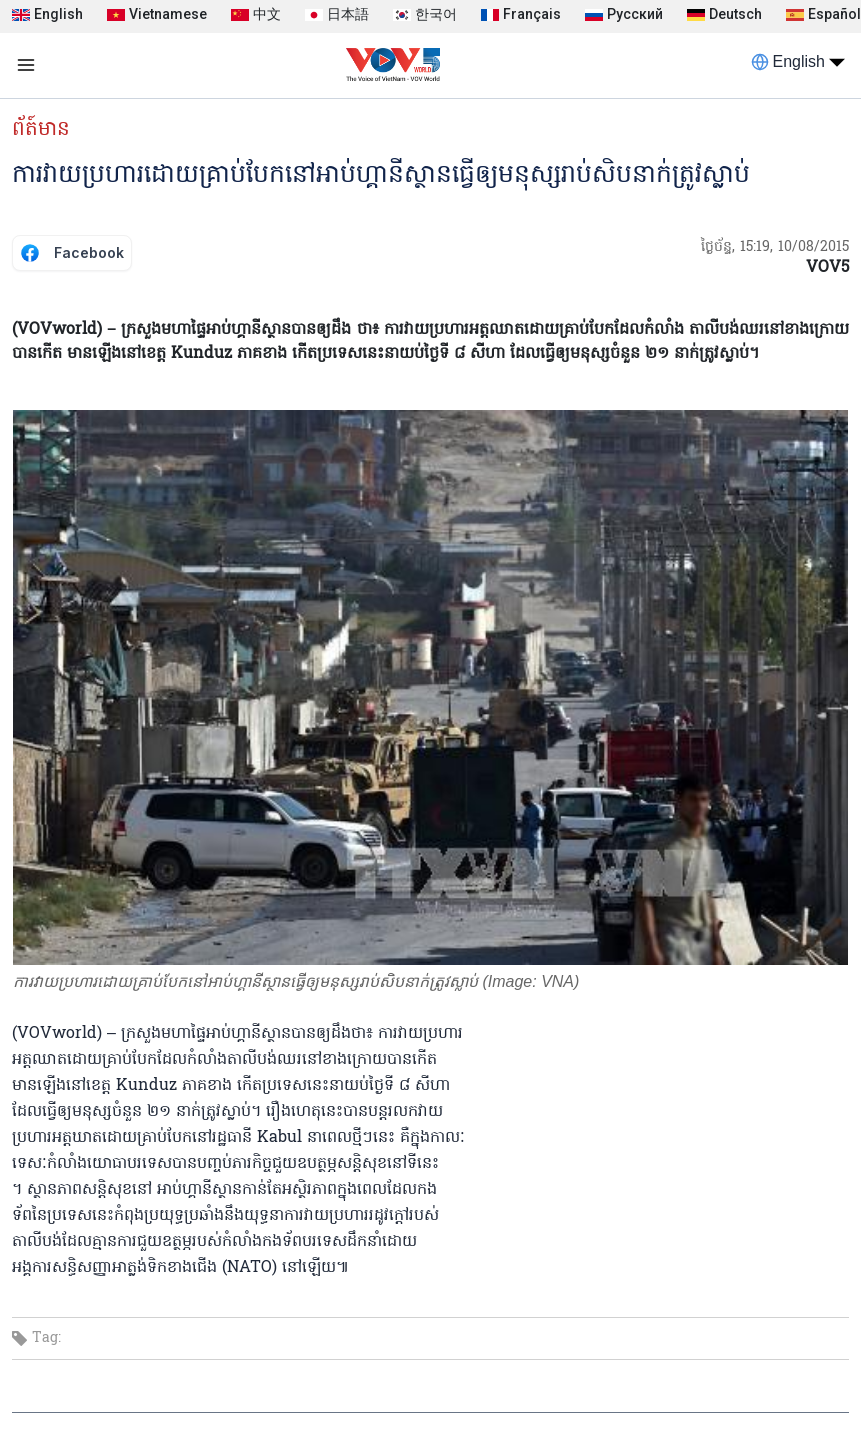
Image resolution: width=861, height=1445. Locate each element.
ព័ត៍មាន (41, 130)
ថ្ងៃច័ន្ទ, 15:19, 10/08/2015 (775, 247)
